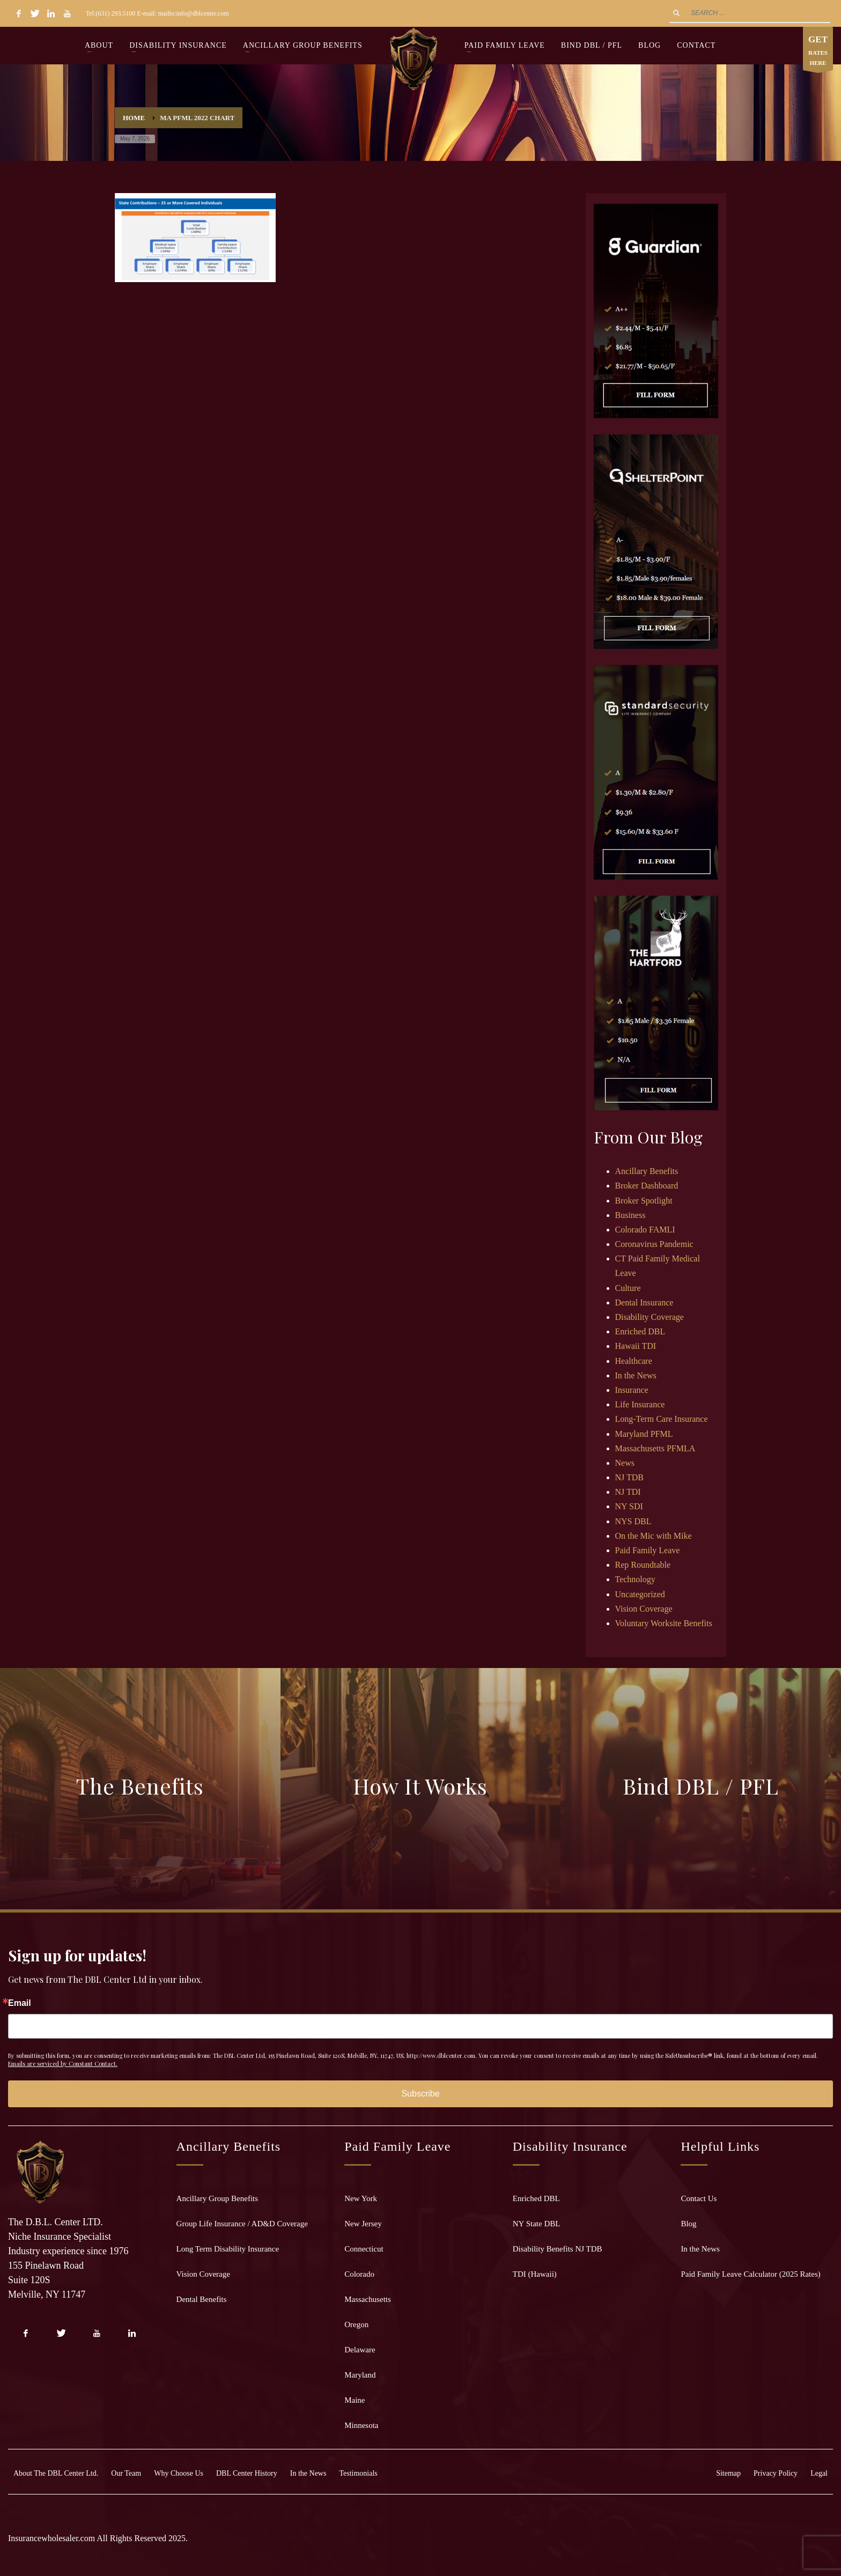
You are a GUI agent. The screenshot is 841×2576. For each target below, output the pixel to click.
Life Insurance (640, 1404)
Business (630, 1215)
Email (19, 2003)
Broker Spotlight (644, 1200)
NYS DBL (633, 1521)
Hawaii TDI (635, 1345)
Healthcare (633, 1360)
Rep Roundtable (643, 1564)
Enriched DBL (640, 1331)
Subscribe (420, 2093)
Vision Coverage (644, 1608)
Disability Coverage (649, 1317)
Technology (635, 1579)
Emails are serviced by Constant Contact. (62, 2064)
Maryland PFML (644, 1433)
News (625, 1462)
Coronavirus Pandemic (654, 1244)
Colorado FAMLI (645, 1229)
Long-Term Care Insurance (661, 1418)
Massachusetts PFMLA (655, 1448)
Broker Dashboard (646, 1185)
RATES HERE (818, 51)
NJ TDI (628, 1491)
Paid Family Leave (647, 1550)
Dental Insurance (644, 1302)
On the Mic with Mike (653, 1535)
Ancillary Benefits (646, 1171)
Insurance (631, 1389)
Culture (628, 1288)
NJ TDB (629, 1477)
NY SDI (629, 1506)
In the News (635, 1375)
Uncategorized (640, 1594)
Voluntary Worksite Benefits (663, 1623)
